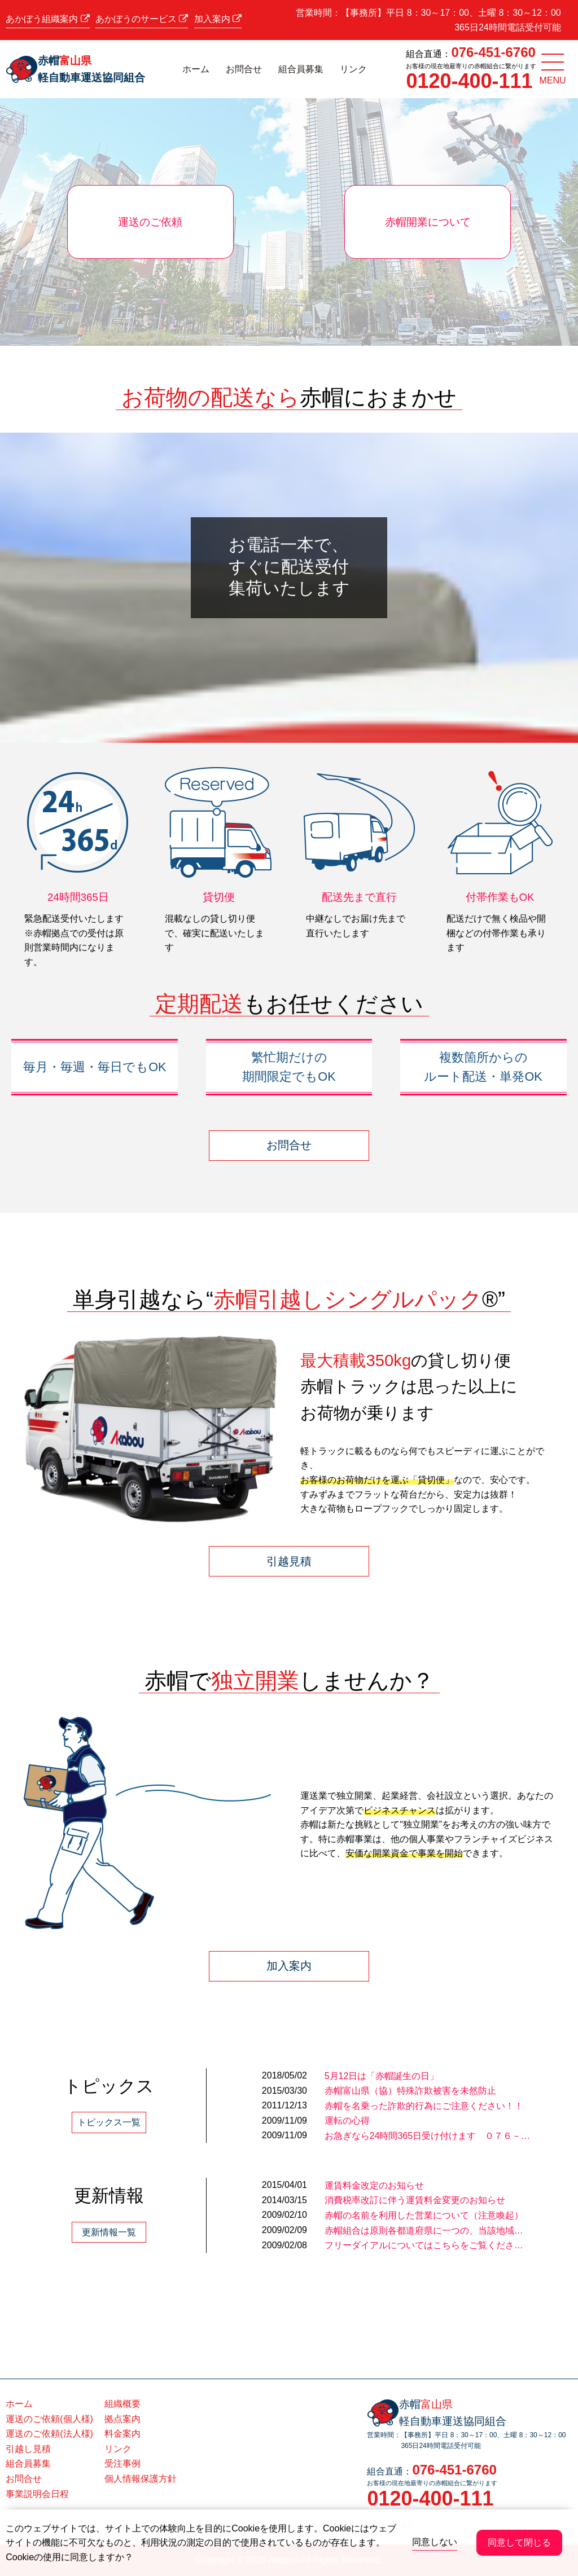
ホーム (195, 69)
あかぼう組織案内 (47, 19)
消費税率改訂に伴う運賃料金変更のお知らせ (415, 2200)
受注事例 (122, 2463)
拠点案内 (122, 2419)
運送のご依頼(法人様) (49, 2433)
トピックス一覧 (109, 2122)
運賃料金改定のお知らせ (374, 2185)
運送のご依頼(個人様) (49, 2419)
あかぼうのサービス (141, 19)
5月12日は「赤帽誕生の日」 (382, 2076)
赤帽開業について (428, 222)
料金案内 (122, 2433)
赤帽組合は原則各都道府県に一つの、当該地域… (424, 2230)
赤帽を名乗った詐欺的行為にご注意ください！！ (424, 2106)
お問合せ (244, 69)
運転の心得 (347, 2120)
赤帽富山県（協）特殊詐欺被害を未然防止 (410, 2090)
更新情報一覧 (109, 2232)
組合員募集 (300, 69)
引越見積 (289, 1561)
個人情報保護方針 (140, 2478)
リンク (353, 69)
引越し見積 (28, 2449)
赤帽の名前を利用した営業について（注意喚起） (424, 2215)
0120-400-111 (469, 81)
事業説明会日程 (37, 2494)
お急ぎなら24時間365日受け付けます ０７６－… (428, 2136)
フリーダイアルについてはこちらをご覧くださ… (424, 2245)
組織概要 (122, 2403)
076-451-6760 (493, 52)
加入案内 (218, 19)
